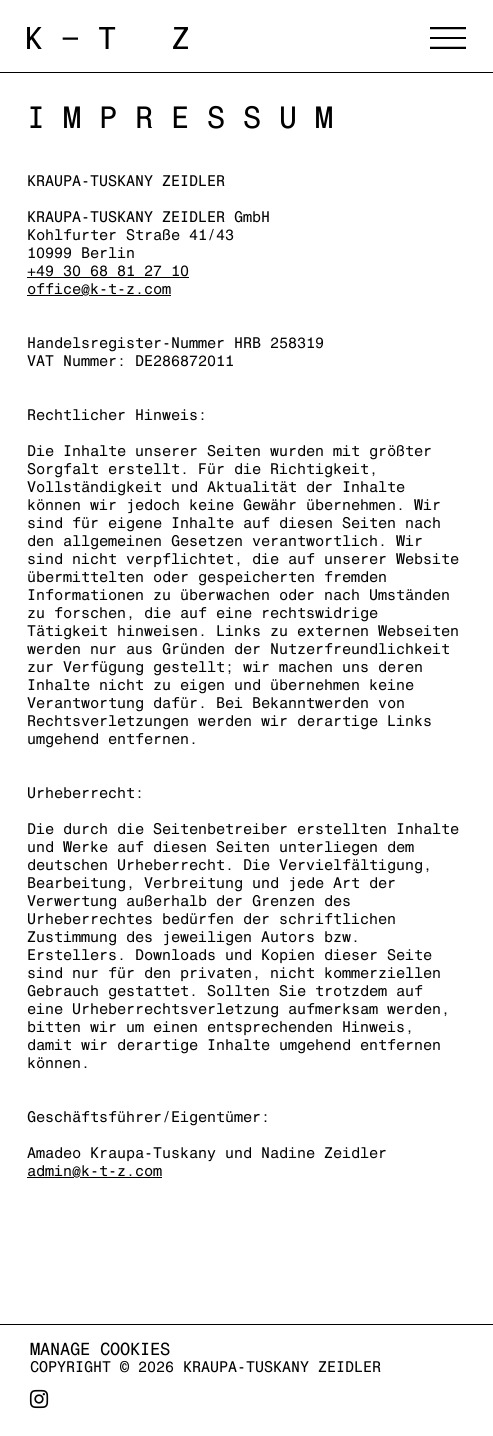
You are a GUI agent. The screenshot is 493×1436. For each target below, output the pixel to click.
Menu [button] (448, 38)
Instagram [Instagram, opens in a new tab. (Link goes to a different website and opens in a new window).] (39, 1407)
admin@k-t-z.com (94, 1170)
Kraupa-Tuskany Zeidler (213, 38)
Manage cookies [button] (100, 1349)
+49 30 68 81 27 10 (108, 270)
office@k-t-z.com (99, 288)
